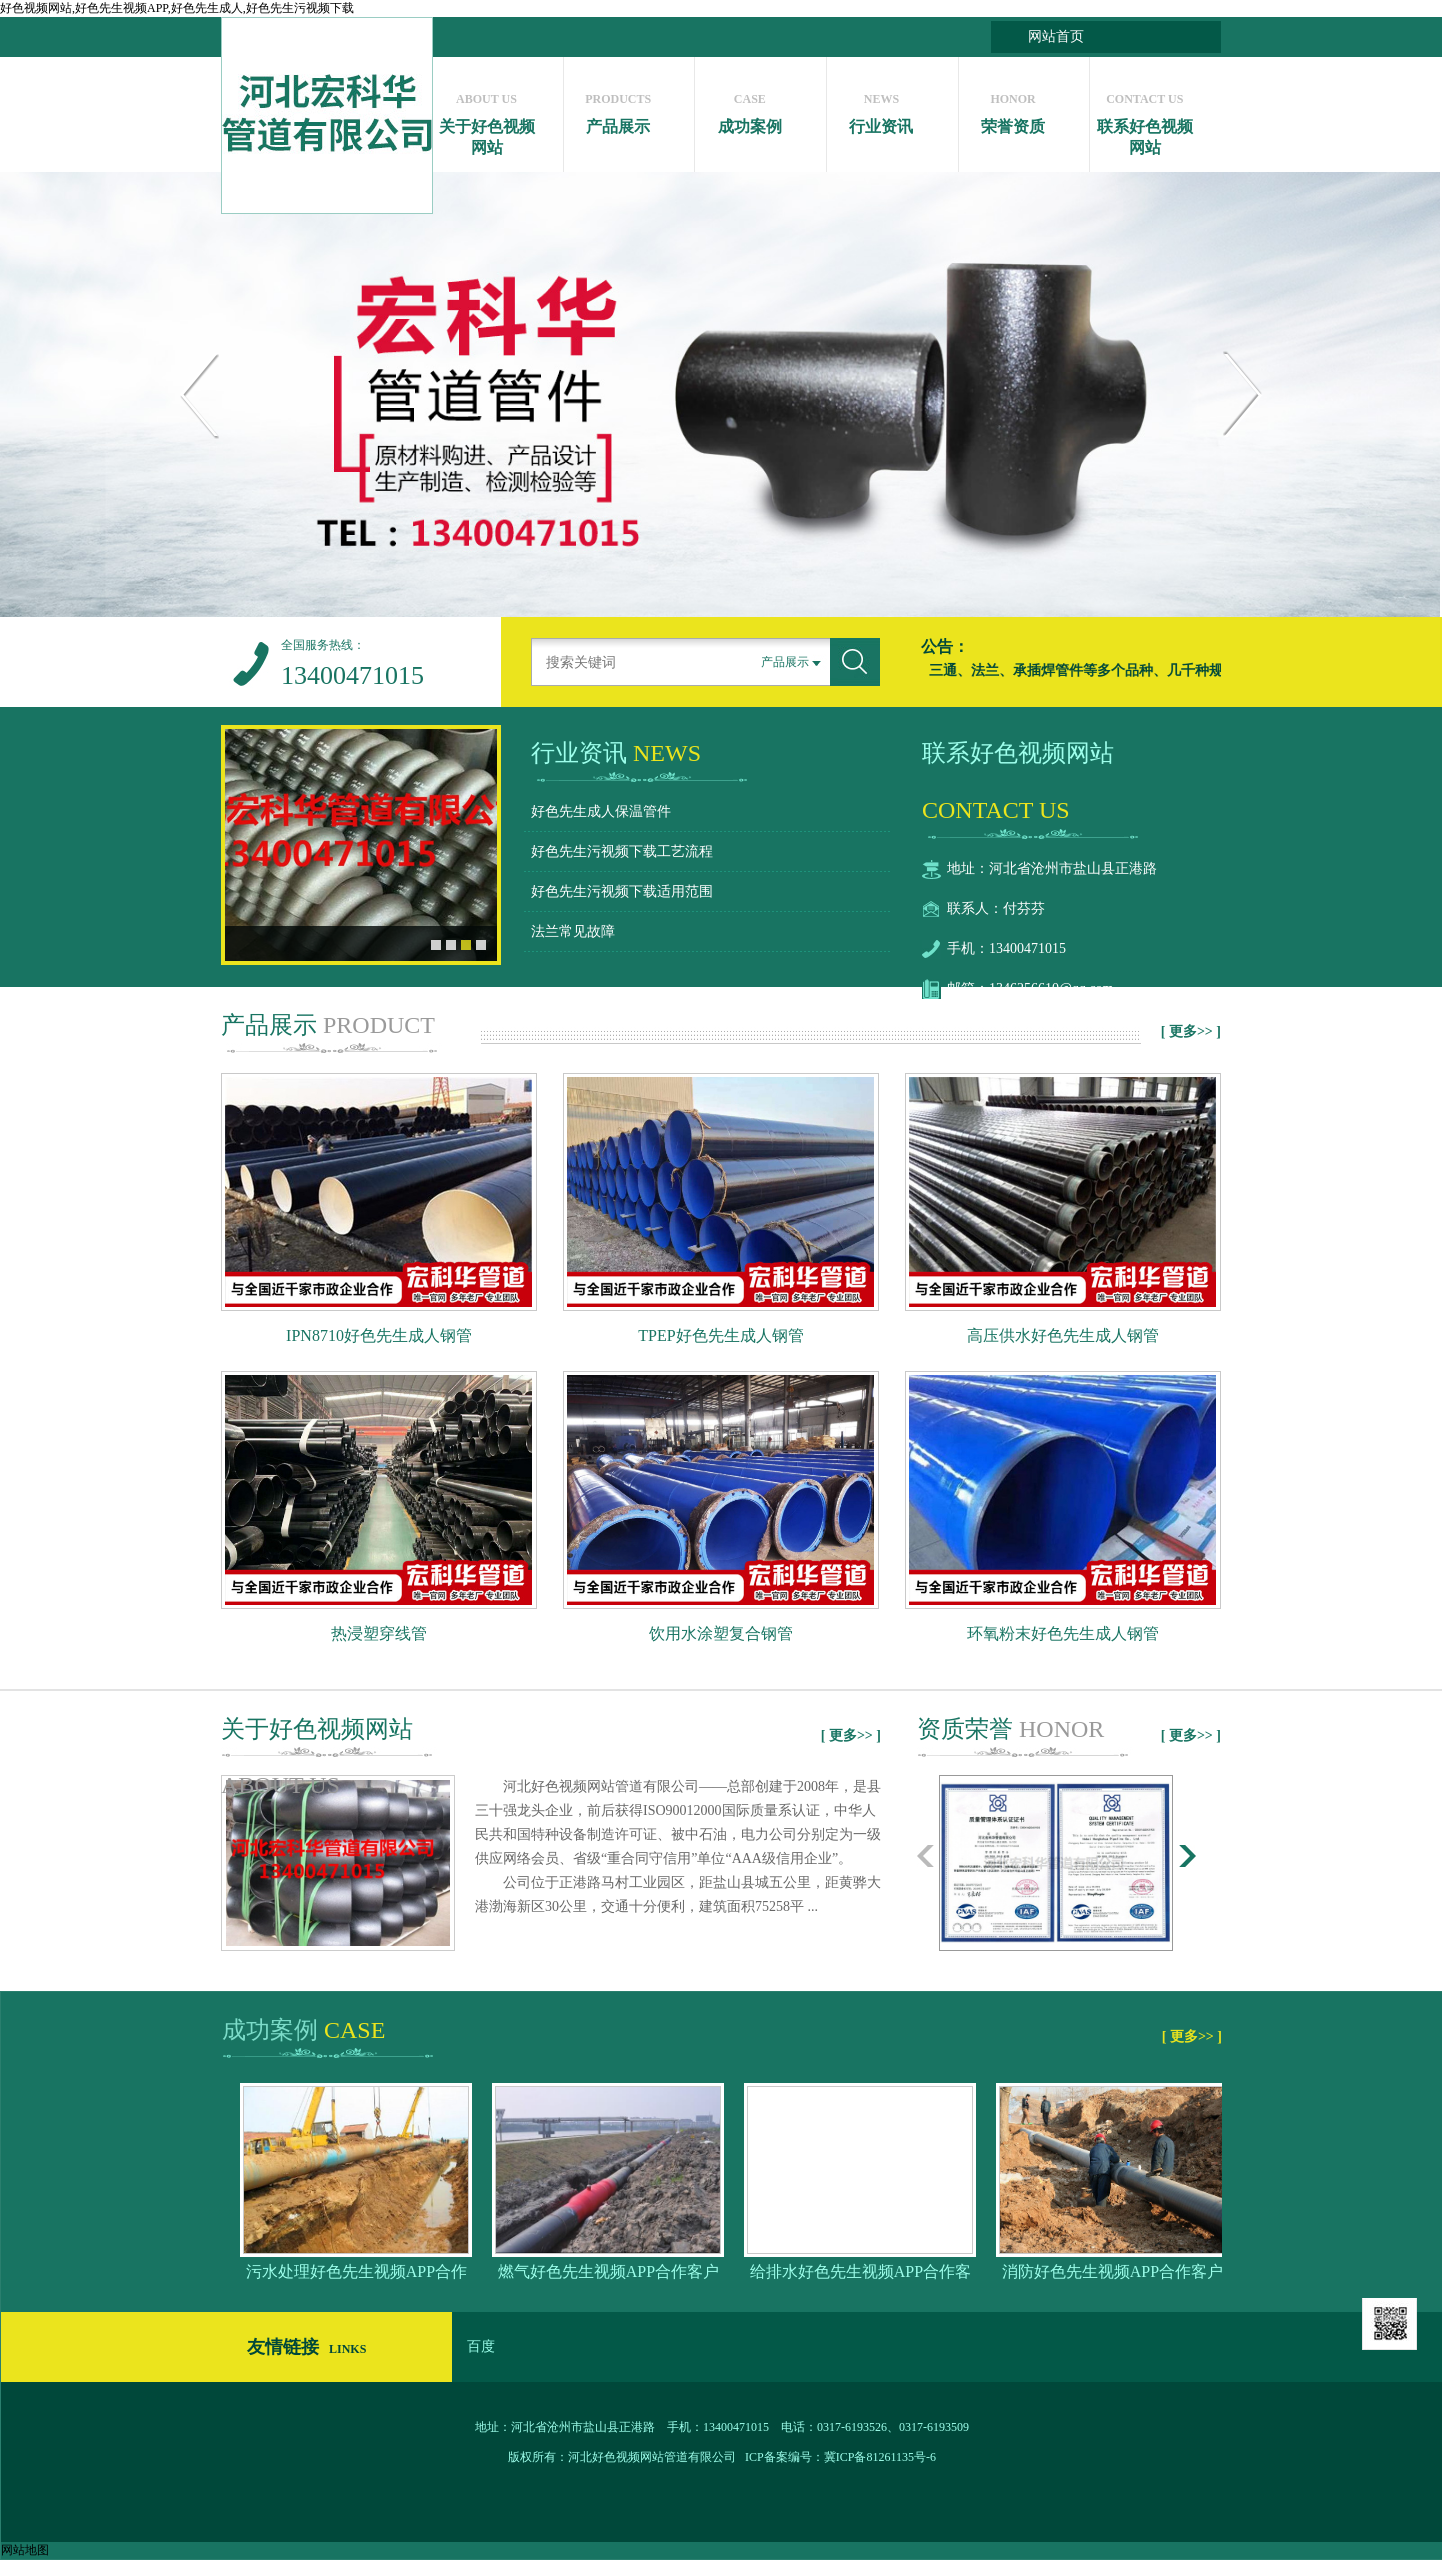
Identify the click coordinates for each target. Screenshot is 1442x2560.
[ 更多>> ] (1191, 1031)
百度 (481, 2346)
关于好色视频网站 (486, 119)
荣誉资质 (1013, 108)
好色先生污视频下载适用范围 (622, 891)
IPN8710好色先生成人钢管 (379, 1335)
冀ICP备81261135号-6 (880, 2457)
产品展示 (618, 108)
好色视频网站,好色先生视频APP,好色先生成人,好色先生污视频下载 (177, 8)
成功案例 (749, 108)
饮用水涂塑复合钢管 (721, 1633)
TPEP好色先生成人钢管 (720, 1335)
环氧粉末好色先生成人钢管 (1063, 1633)
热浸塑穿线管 (379, 1633)
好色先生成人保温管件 (601, 811)
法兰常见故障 (573, 931)
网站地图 (25, 2550)
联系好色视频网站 (1144, 119)
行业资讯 (881, 108)
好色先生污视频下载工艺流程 (622, 851)
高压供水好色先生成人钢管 (1063, 1335)
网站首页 (1056, 36)
